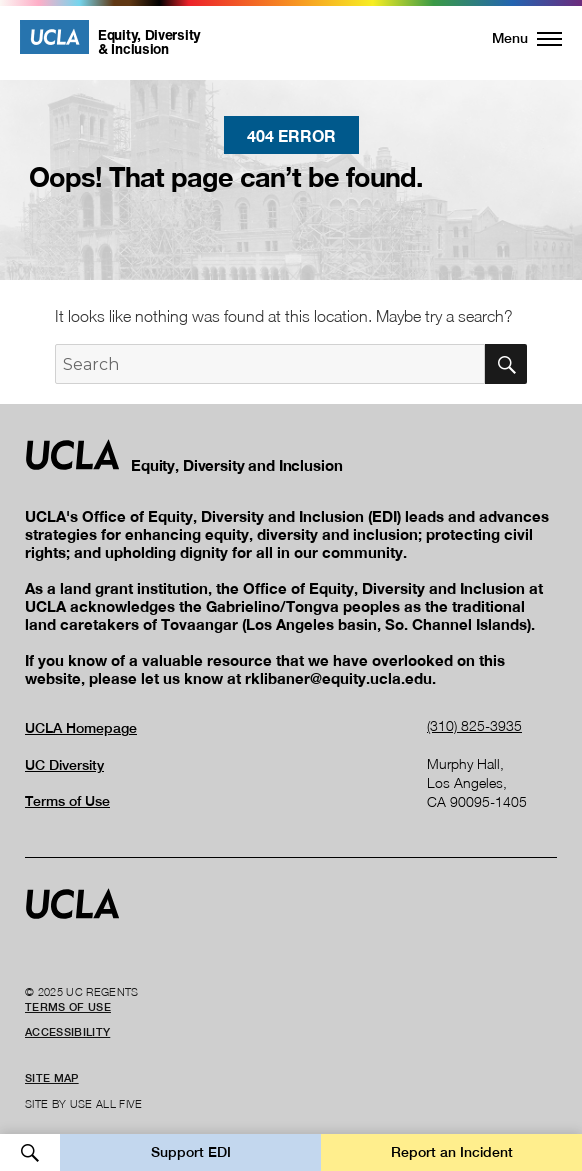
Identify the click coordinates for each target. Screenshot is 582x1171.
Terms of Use (67, 801)
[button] (515, 38)
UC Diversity (64, 765)
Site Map (52, 1078)
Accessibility (67, 1032)
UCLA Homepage (81, 728)
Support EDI (191, 1152)
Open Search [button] (30, 1152)
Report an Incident (452, 1152)
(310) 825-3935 (474, 725)
